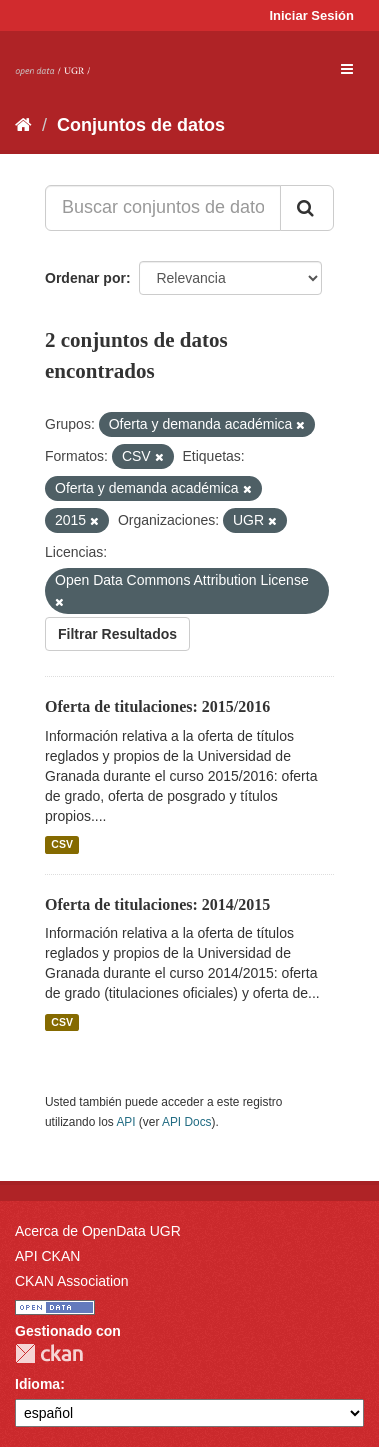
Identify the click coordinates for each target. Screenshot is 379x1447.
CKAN (49, 1353)
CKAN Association (72, 1281)
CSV (62, 845)
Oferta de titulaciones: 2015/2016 (157, 706)
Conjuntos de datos (141, 125)
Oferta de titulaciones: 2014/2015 (157, 904)
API (125, 1122)
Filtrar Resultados (117, 634)
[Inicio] (23, 125)
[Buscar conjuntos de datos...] (163, 208)
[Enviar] (307, 208)
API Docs (187, 1122)
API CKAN (47, 1256)
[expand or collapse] (347, 69)
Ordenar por (85, 278)
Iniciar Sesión (311, 15)
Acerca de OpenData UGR (98, 1231)
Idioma (37, 1384)
